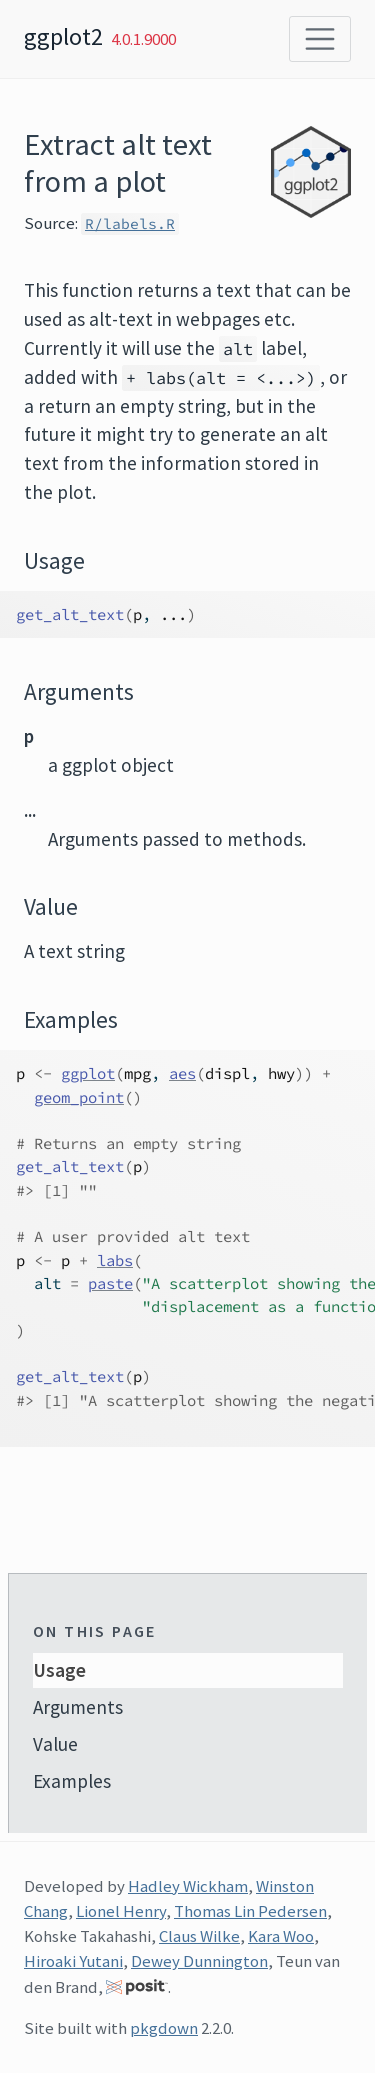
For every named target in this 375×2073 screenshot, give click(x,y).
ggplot (88, 1073)
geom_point (79, 1097)
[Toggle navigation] (320, 39)
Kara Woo (281, 1936)
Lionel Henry (121, 1911)
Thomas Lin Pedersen (250, 1911)
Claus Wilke (199, 1936)
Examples (72, 1781)
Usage (59, 1670)
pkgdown (164, 2028)
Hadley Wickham (188, 1886)
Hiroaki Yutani (73, 1961)
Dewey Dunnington (199, 1961)
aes (182, 1073)
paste (110, 1283)
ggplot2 (63, 36)
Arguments (78, 1707)
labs (115, 1260)
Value (55, 1744)
